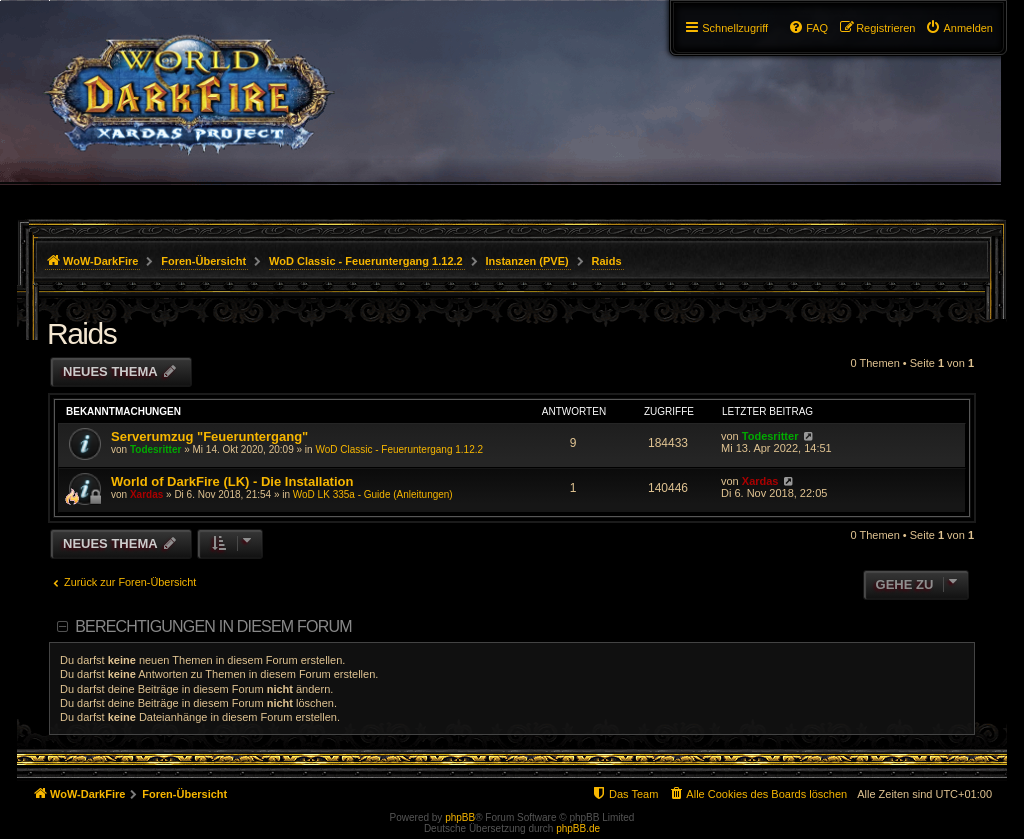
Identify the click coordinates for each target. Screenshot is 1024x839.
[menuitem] (959, 28)
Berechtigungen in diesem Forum (213, 626)
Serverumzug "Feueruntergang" (209, 436)
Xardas (146, 494)
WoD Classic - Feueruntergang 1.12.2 (399, 449)
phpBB (460, 817)
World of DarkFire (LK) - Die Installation (232, 481)
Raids (81, 333)
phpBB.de (578, 828)
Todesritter (156, 449)
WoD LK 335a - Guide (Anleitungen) (373, 494)
